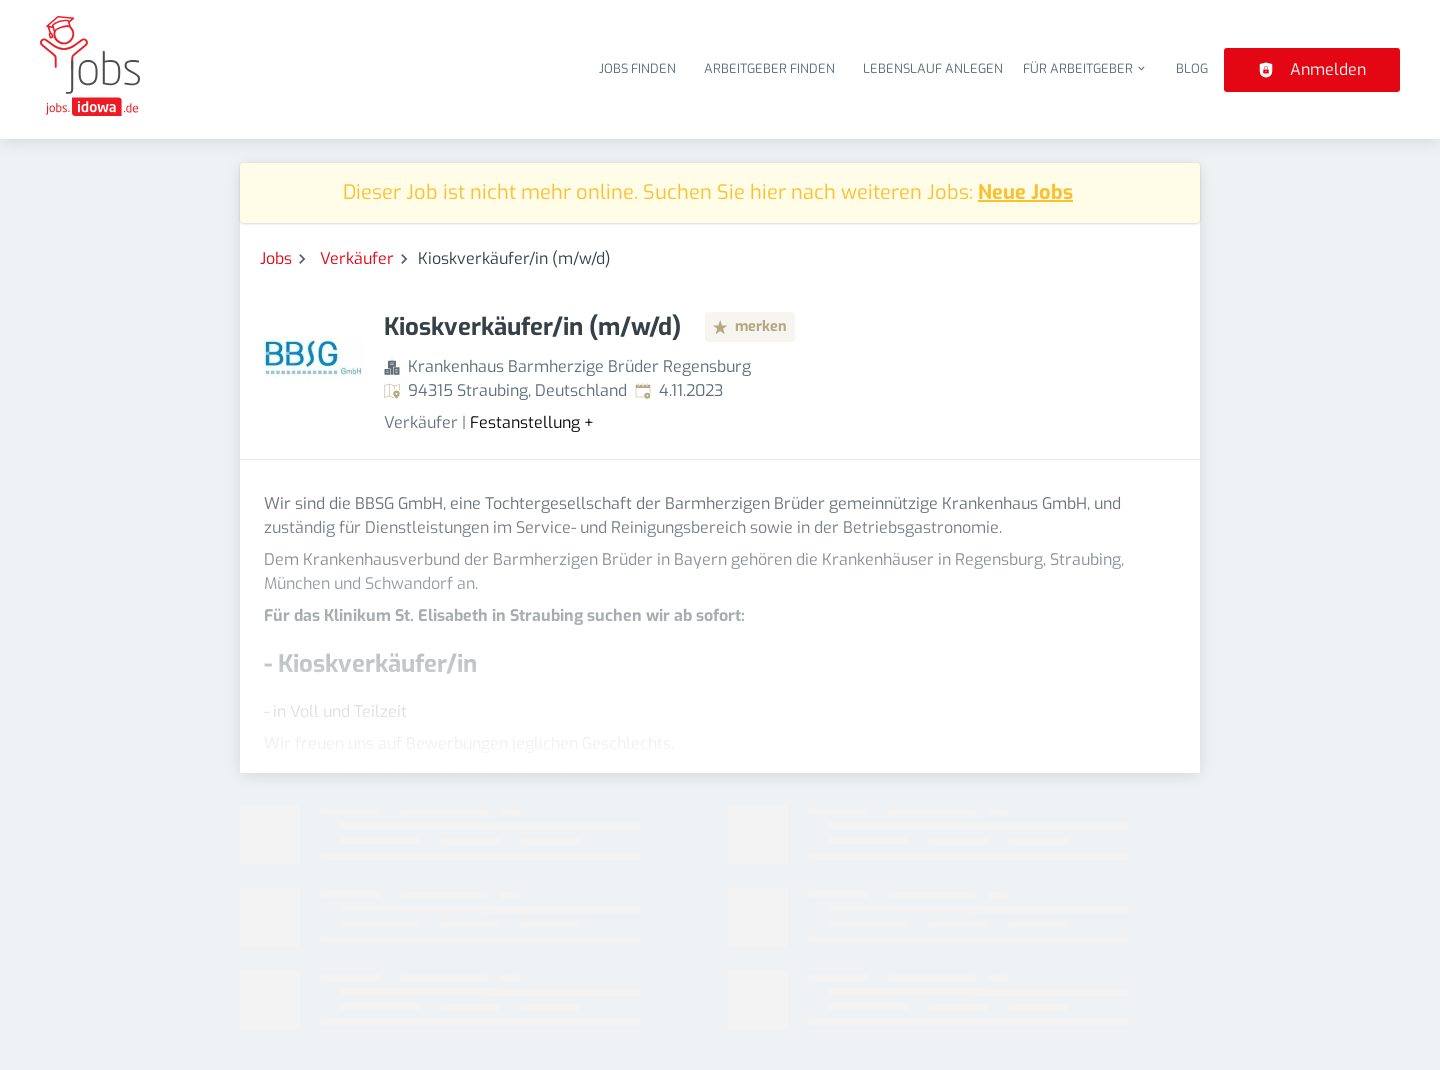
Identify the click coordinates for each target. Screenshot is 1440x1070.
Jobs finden (637, 68)
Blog (1192, 68)
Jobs (276, 258)
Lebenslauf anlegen (933, 68)
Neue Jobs (1025, 192)
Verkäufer (357, 258)
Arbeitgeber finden (769, 68)
